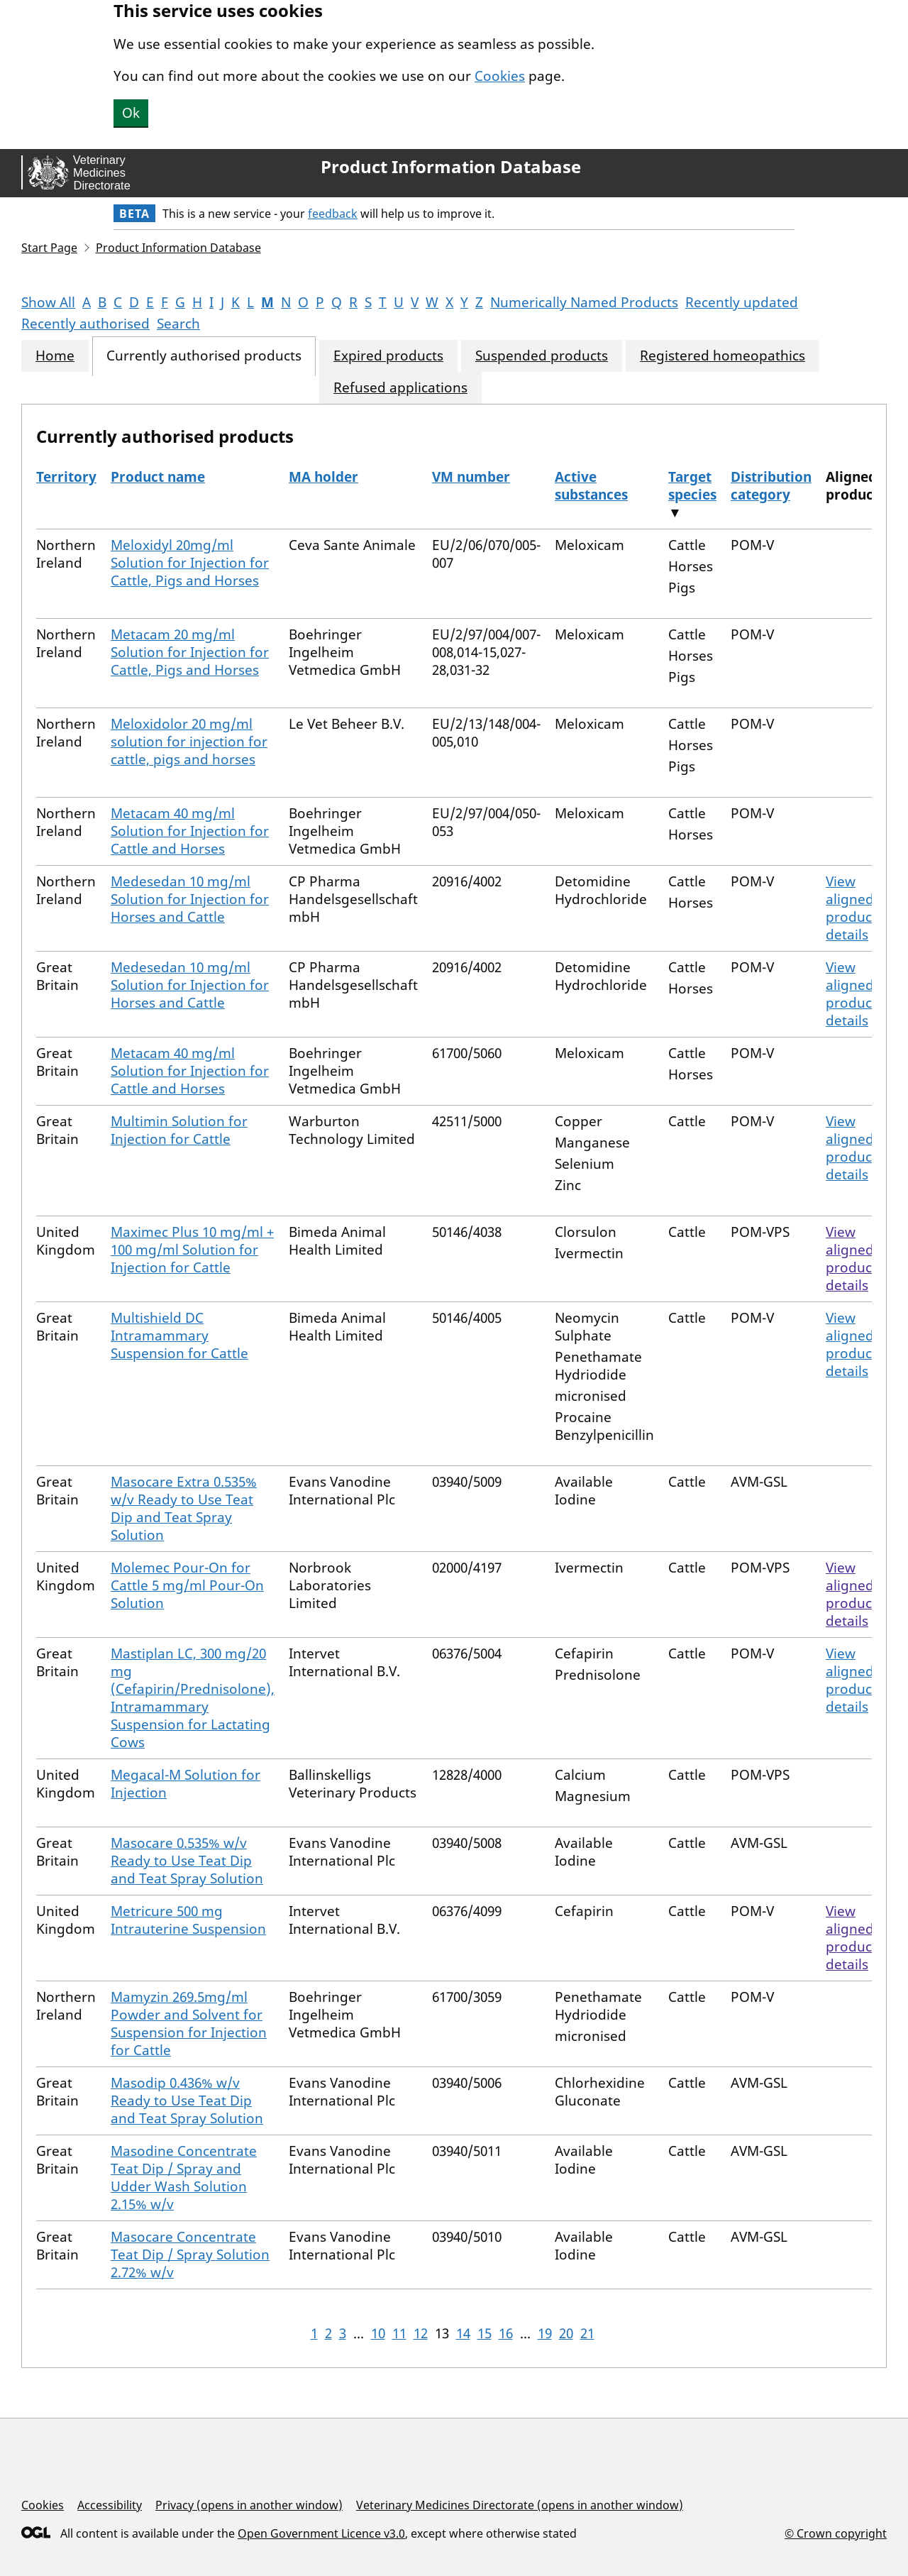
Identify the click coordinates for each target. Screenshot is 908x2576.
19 (545, 2333)
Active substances (591, 486)
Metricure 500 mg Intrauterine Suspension (188, 1920)
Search (178, 323)
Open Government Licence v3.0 (321, 2533)
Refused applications (400, 388)
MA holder (323, 477)
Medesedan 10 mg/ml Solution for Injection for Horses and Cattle (190, 899)
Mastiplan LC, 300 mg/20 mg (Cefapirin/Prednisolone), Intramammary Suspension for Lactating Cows (193, 1697)
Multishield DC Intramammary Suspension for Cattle (179, 1336)
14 (463, 2333)
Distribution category (771, 486)
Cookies (500, 76)
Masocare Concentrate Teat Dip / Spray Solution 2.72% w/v (190, 2254)
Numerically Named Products (584, 302)
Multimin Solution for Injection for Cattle (179, 1130)
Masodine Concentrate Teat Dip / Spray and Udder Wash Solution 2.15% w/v (184, 2177)
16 (506, 2333)
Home (54, 356)
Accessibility (109, 2505)
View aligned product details (851, 908)
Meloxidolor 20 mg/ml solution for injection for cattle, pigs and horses (189, 742)
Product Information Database (451, 166)
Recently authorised (85, 323)
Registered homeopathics (722, 356)
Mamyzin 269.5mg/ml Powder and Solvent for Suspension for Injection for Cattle (189, 2023)
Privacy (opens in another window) (249, 2505)
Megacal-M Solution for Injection (185, 1784)
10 (378, 2333)
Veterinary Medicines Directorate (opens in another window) (519, 2505)
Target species (692, 486)
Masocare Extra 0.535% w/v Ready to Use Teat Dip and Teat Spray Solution (184, 1508)
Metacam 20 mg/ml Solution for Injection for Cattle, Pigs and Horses (190, 652)
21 (587, 2333)
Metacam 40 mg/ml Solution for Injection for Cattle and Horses (190, 831)
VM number (471, 477)
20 (566, 2333)
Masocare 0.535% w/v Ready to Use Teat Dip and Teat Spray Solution (187, 1861)
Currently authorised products (203, 356)
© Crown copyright (836, 2533)
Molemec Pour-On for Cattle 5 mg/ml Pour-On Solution (187, 1585)
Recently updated (741, 302)
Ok (131, 113)
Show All (48, 302)
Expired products (388, 356)
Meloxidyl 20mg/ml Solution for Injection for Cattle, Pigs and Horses (190, 563)
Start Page (49, 247)
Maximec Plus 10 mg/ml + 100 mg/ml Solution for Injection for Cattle (192, 1250)
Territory (66, 477)
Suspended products (541, 356)
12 (421, 2333)
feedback (333, 213)
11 (399, 2333)
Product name (158, 477)
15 (484, 2333)
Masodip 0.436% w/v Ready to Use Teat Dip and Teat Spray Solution (187, 2101)
